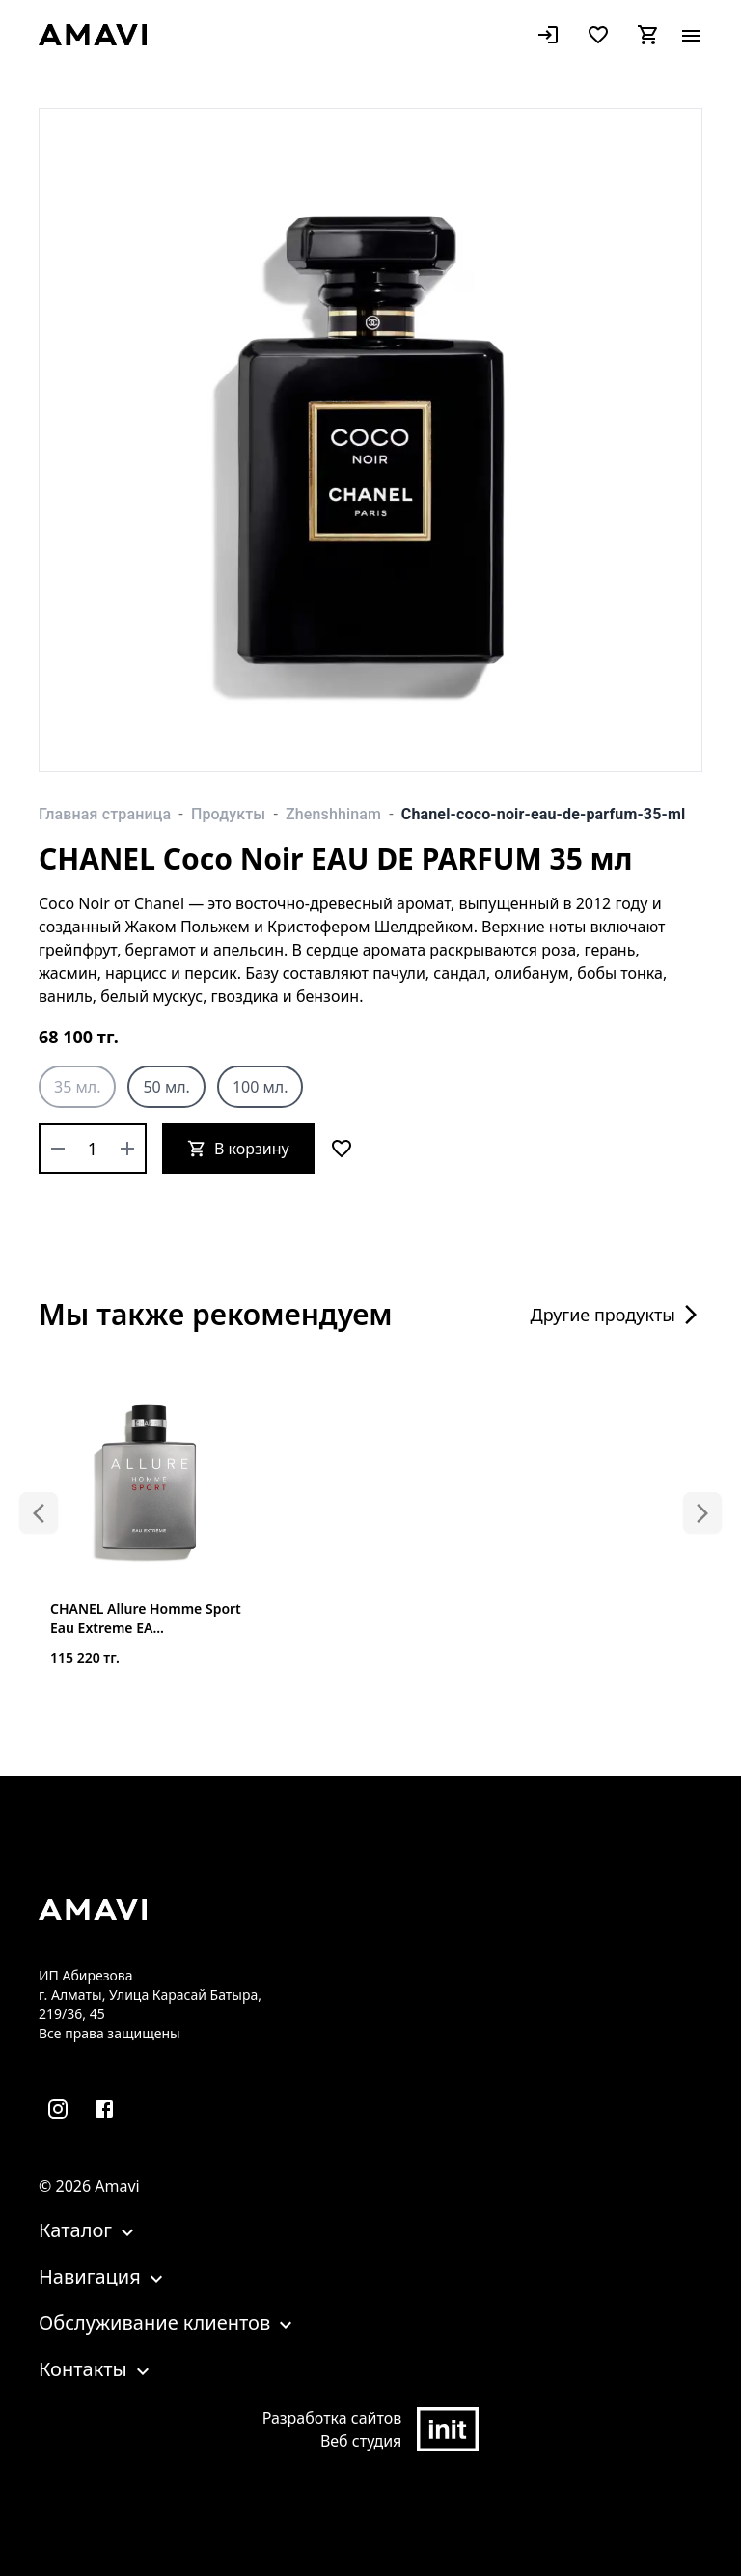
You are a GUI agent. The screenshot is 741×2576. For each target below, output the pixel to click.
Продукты (228, 814)
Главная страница (105, 814)
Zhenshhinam (333, 814)
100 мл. (260, 1086)
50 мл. (166, 1086)
